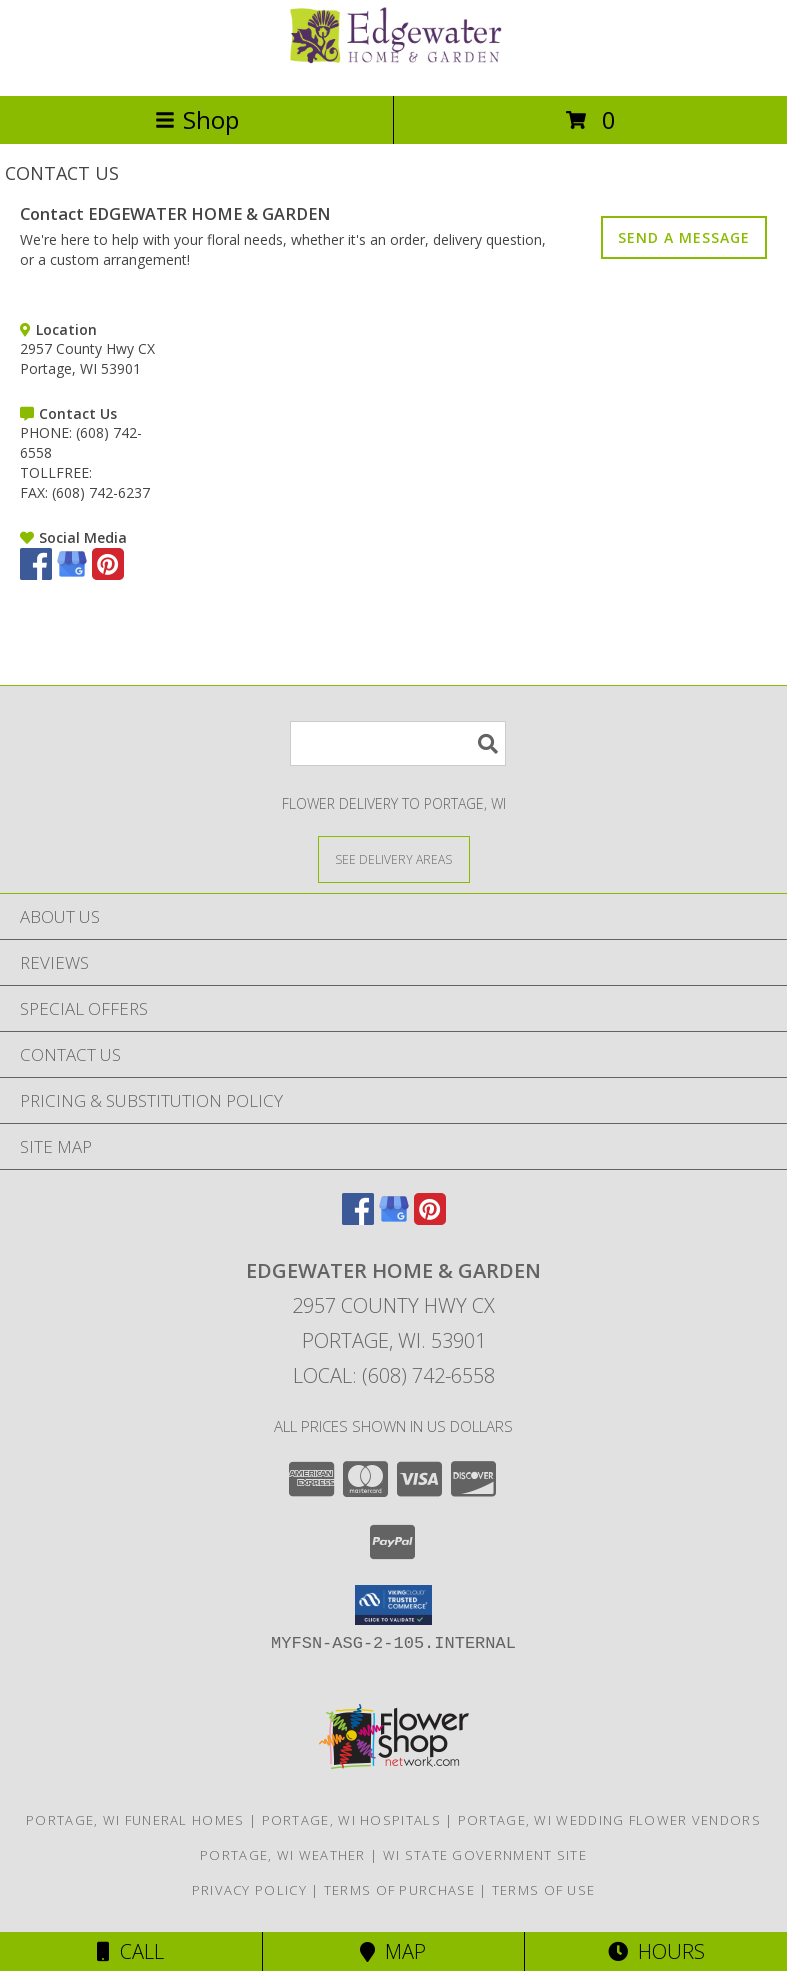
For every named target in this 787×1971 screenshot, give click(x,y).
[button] (393, 1605)
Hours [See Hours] (656, 1951)
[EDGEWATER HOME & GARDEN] (394, 66)
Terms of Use (544, 1890)
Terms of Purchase (399, 1890)
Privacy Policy (249, 1890)
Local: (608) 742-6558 (394, 1375)
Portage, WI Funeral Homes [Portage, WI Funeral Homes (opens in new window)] (135, 1820)
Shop (197, 119)
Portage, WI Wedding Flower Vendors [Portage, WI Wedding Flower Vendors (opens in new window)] (609, 1820)
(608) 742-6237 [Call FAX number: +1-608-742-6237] (101, 492)
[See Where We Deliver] (394, 858)
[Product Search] (398, 743)
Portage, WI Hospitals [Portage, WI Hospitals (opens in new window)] (351, 1820)
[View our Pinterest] (108, 574)
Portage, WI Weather (283, 1855)
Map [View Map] (393, 1951)
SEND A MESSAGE (684, 237)
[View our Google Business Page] (72, 574)
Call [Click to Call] (130, 1951)
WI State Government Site (485, 1855)
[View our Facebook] (36, 574)
